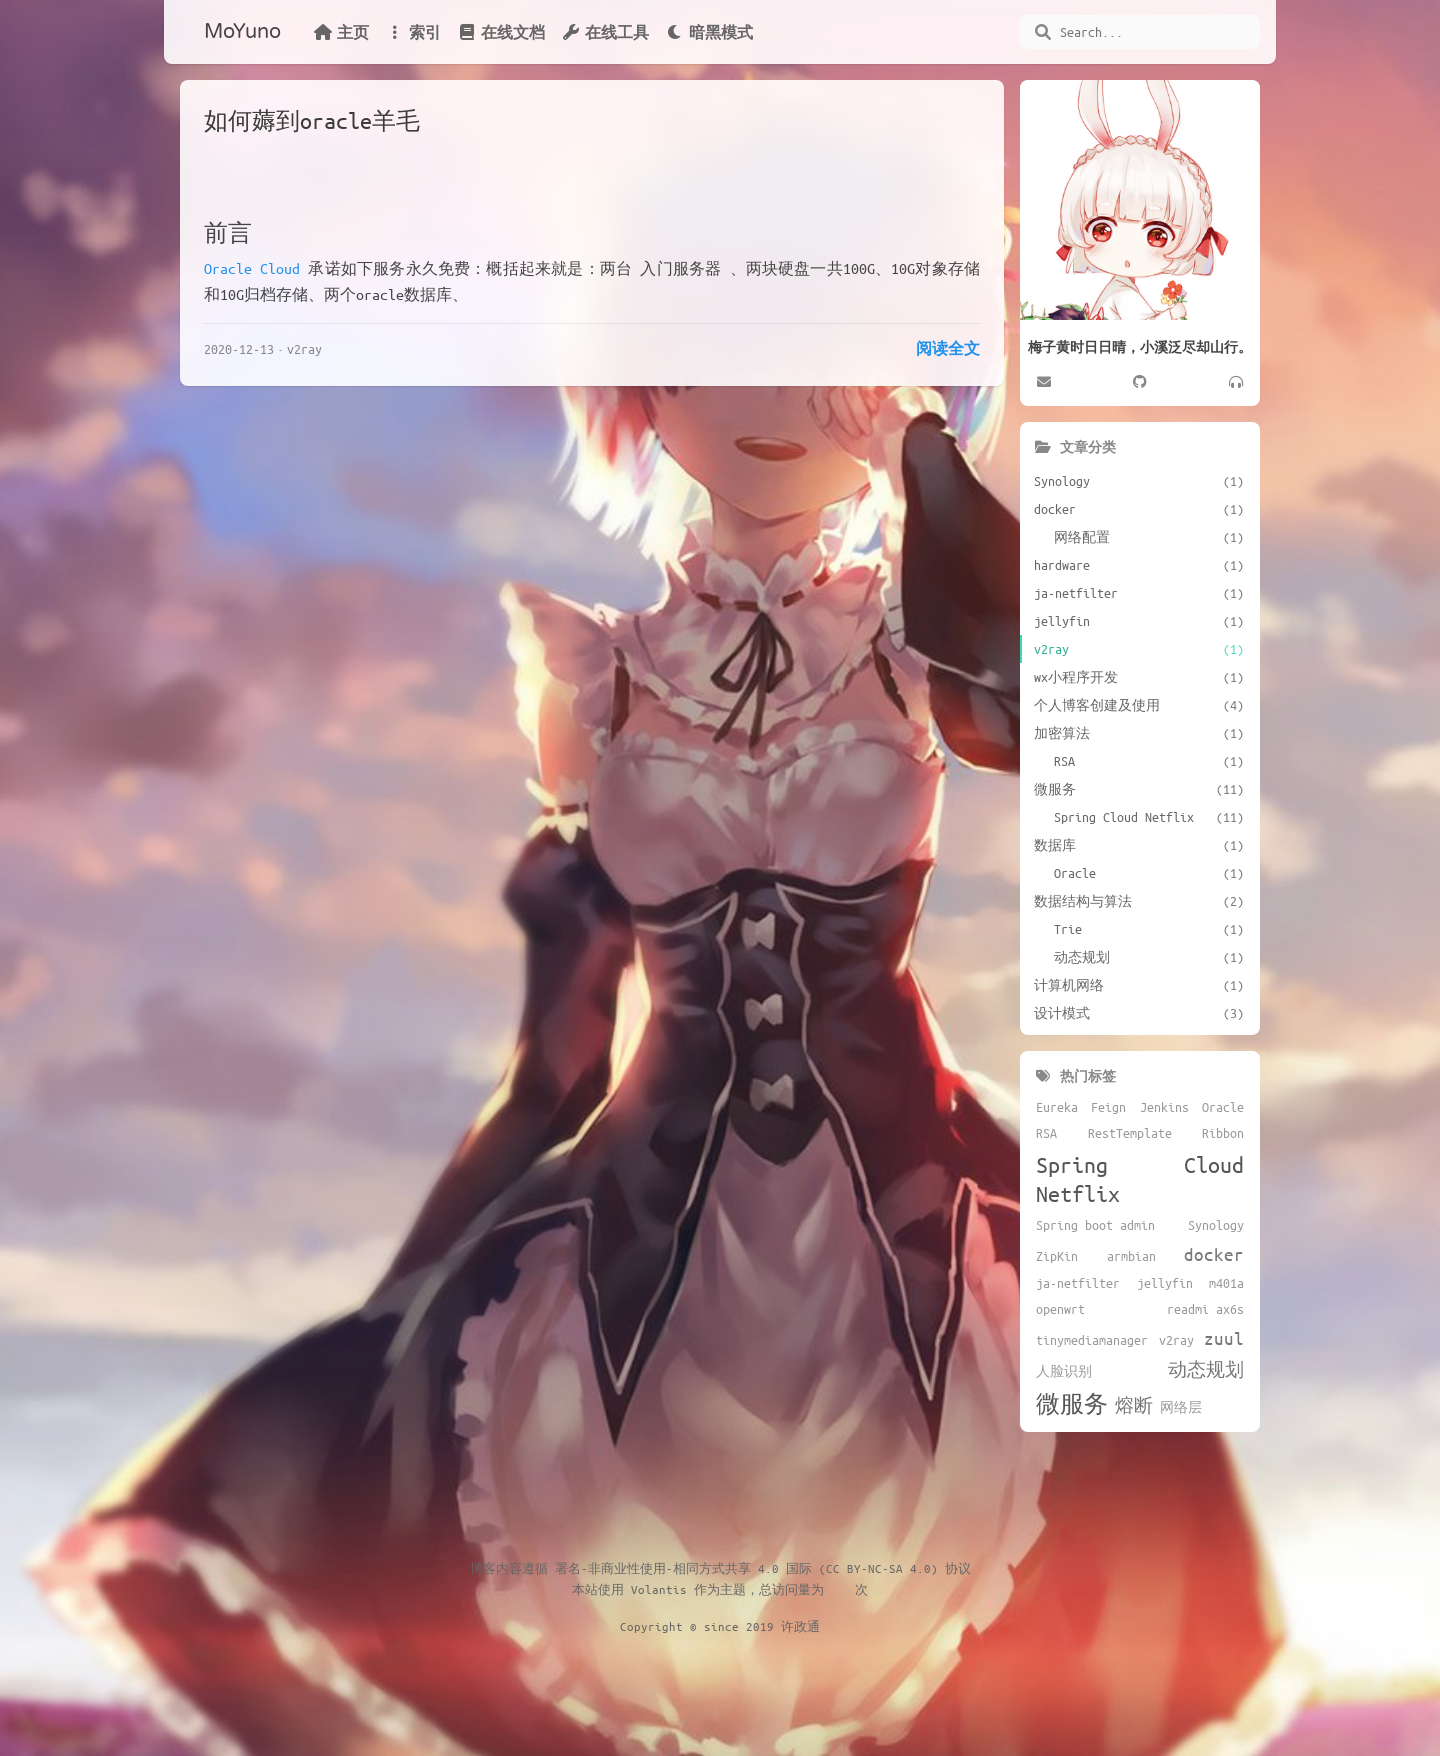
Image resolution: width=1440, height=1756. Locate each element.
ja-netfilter (1078, 1283)
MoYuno (242, 32)
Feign (1108, 1107)
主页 (341, 32)
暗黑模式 (709, 32)
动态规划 (1206, 1369)
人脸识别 (1064, 1371)
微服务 (1072, 1403)
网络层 (1181, 1407)
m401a (1226, 1283)
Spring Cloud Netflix (1140, 1179)
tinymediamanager (1092, 1340)
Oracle (1223, 1107)
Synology (1216, 1225)
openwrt (1060, 1309)
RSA (1046, 1133)
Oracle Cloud (252, 268)
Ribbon (1223, 1133)
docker (1214, 1254)
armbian (1131, 1256)
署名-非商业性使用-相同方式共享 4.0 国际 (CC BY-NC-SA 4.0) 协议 (763, 1568)
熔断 (1134, 1405)
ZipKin (1057, 1256)
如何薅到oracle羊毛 (312, 120)
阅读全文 (948, 348)
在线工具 (605, 32)
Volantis (659, 1589)
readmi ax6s (1205, 1309)
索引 (413, 32)
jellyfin (1165, 1283)
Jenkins (1164, 1107)
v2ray (304, 348)
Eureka (1057, 1107)
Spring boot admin (1095, 1225)
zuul (1224, 1338)
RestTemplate (1130, 1133)
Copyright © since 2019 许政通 (720, 1626)
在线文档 (501, 32)
